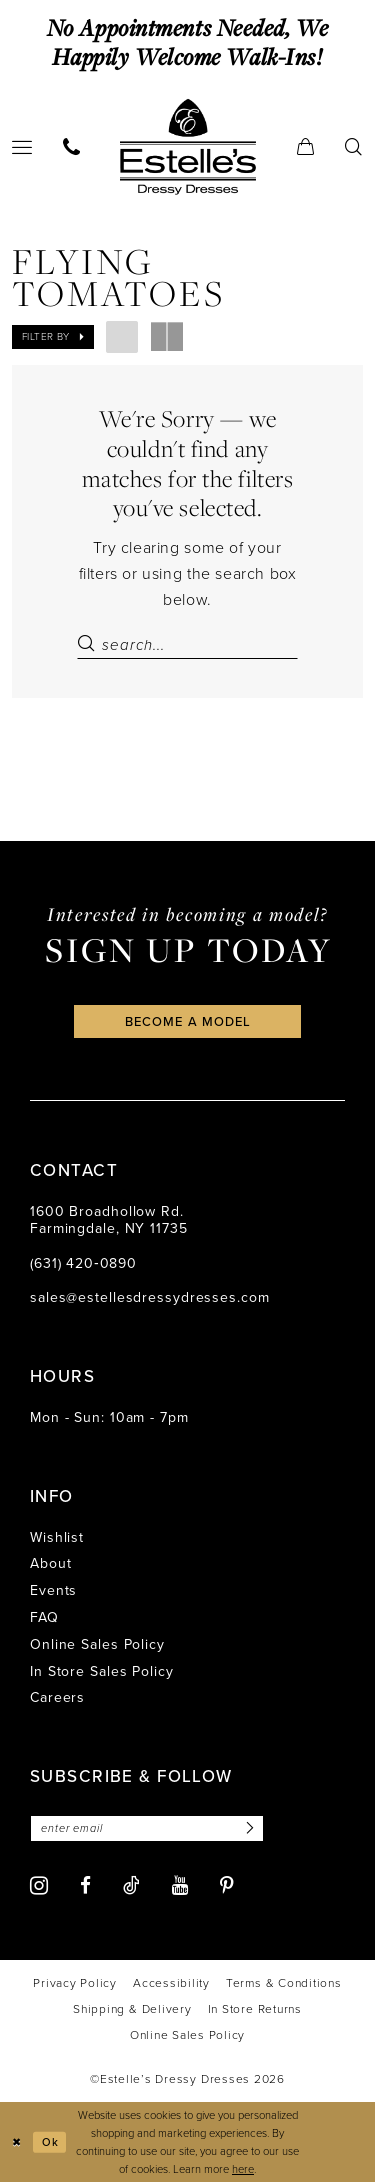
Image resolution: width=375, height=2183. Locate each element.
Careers (57, 1698)
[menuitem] (72, 146)
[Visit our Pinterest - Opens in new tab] (227, 1886)
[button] (306, 146)
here (243, 2170)
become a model (188, 1021)
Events (53, 1590)
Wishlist (57, 1537)
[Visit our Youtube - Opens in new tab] (180, 1886)
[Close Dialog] (17, 2142)
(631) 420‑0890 (83, 1263)
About (50, 1564)
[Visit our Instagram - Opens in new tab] (39, 1885)
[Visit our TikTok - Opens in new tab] (131, 1885)
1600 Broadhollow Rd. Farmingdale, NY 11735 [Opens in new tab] (109, 1220)
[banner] (188, 146)
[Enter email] (147, 1828)
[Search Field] (187, 645)
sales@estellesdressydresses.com (150, 1298)
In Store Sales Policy (102, 1671)
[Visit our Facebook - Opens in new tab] (85, 1886)
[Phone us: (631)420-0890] (72, 146)
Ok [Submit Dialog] (50, 2142)
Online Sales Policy (97, 1644)
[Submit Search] (89, 645)
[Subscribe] (248, 1828)
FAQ (44, 1617)
